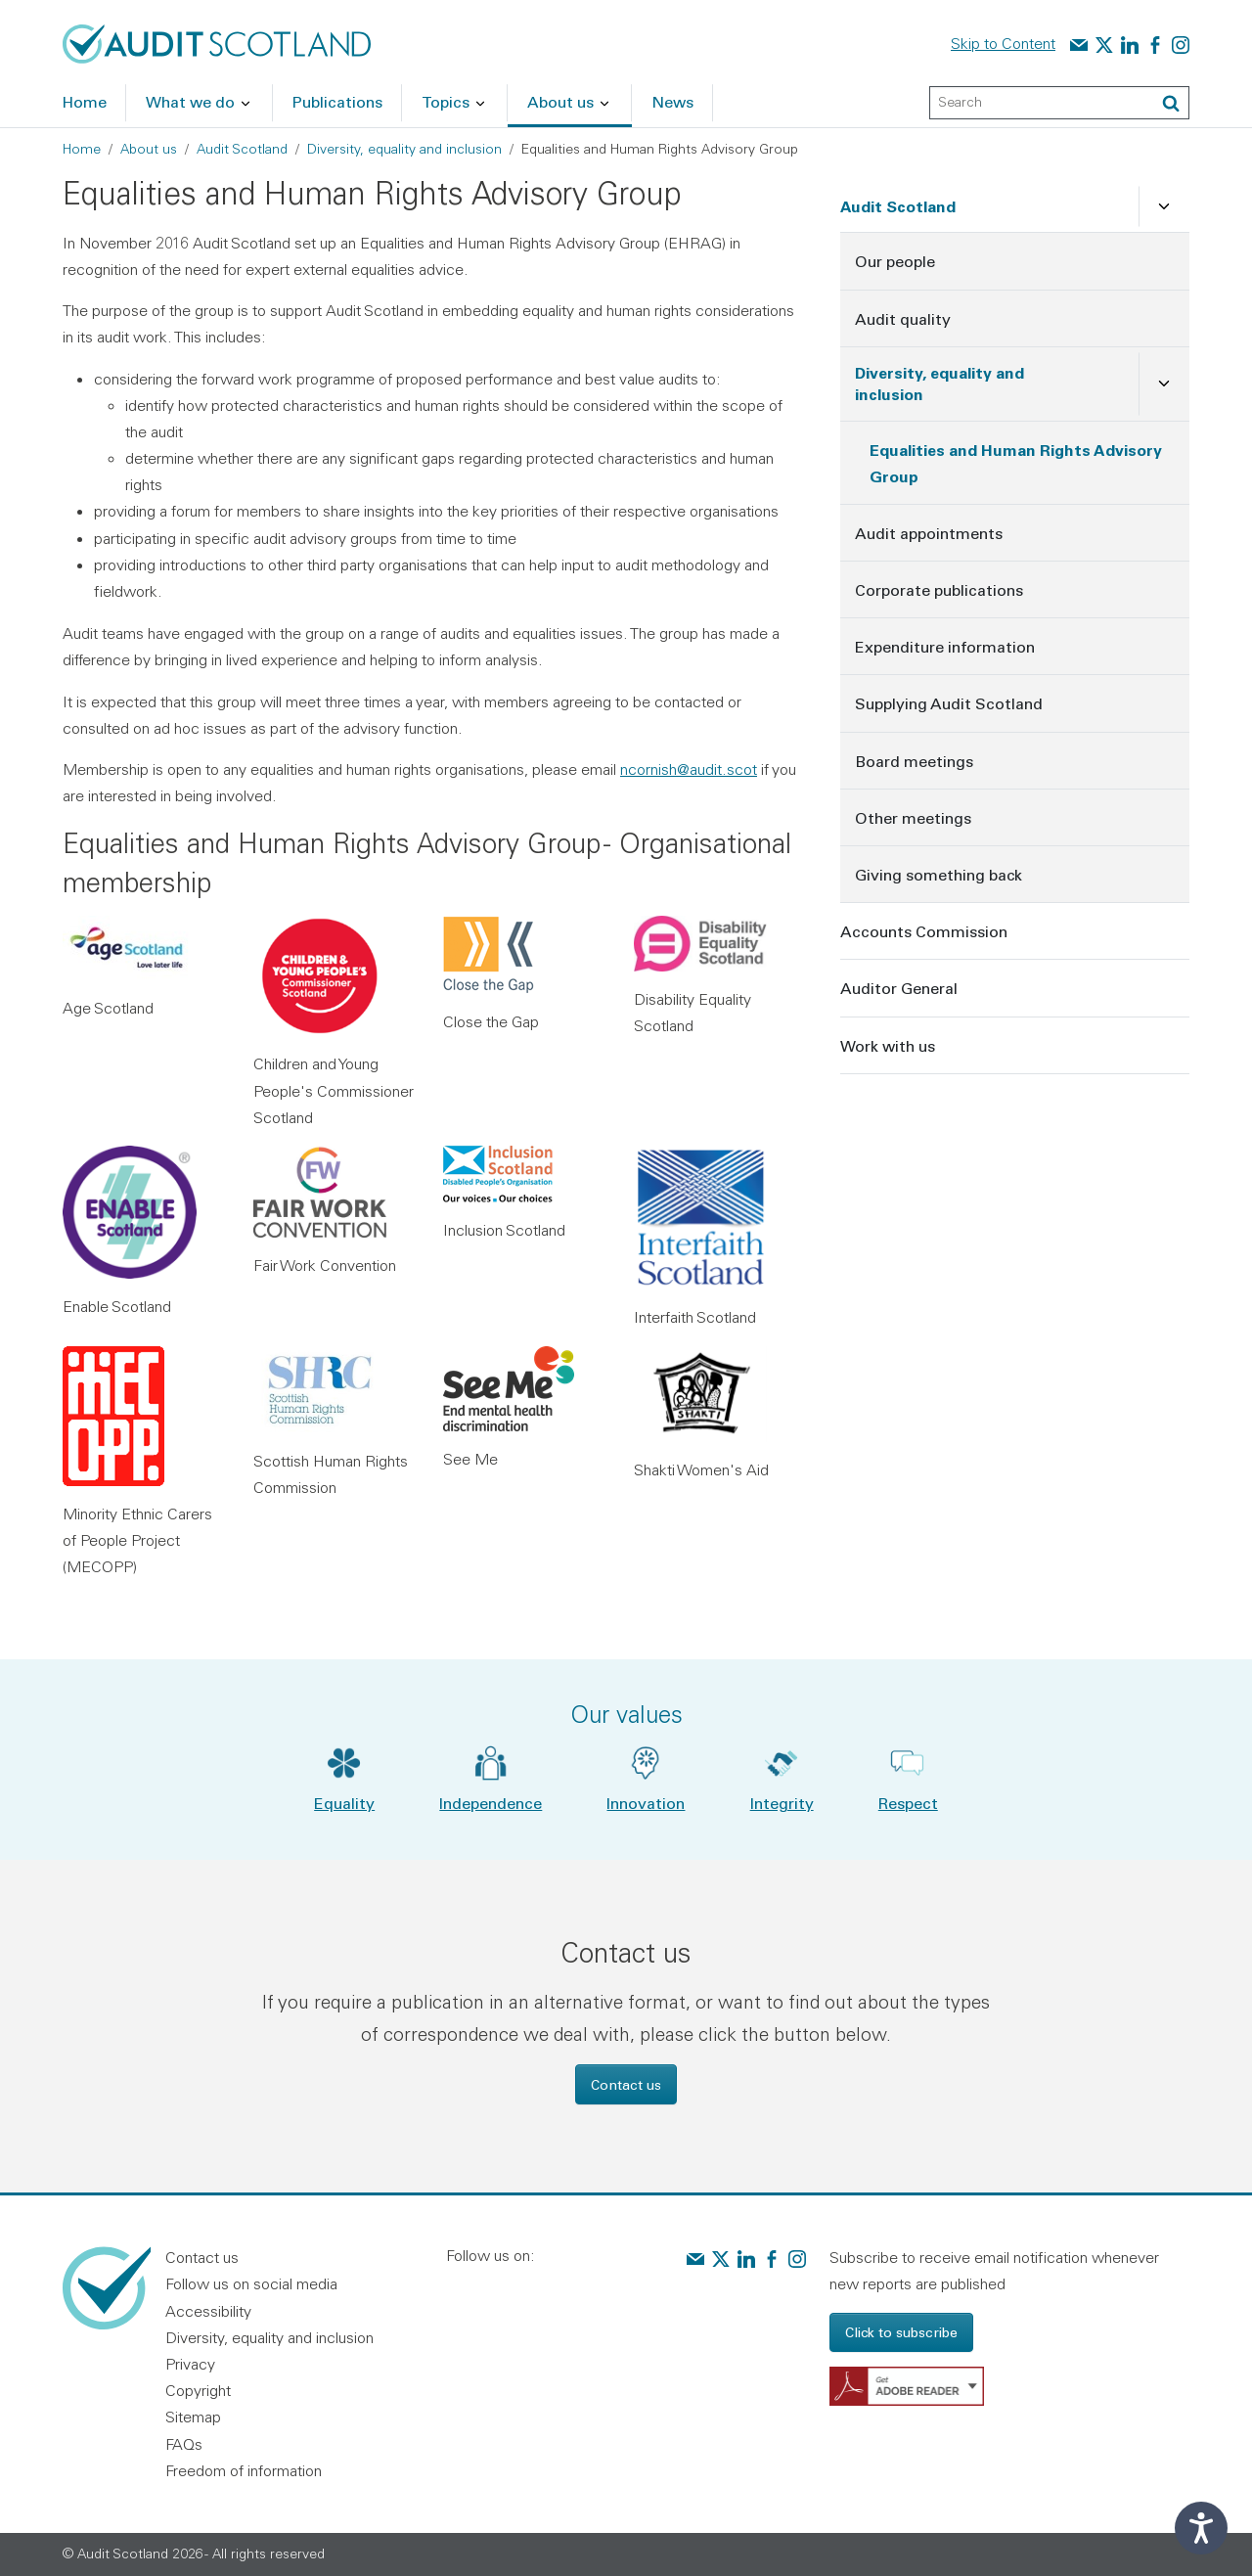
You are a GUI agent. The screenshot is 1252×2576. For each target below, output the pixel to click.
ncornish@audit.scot (688, 769)
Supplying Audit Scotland (949, 703)
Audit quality (903, 318)
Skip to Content (1003, 43)
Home (82, 149)
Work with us (887, 1045)
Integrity (782, 1802)
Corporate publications (939, 589)
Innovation (645, 1802)
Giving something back (938, 874)
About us (148, 149)
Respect (908, 1802)
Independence (490, 1802)
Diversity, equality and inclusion (404, 149)
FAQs (183, 2444)
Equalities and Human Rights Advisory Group (1016, 462)
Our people (895, 260)
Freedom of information (243, 2470)
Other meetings (913, 817)
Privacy (190, 2363)
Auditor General (899, 987)
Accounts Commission (923, 931)
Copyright (198, 2390)
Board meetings (914, 760)
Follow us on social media (251, 2283)
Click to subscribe (901, 2332)
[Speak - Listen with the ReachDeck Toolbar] (1201, 2528)
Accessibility (208, 2311)
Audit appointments (929, 532)
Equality (344, 1802)
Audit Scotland (242, 149)
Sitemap (193, 2416)
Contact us (626, 2084)
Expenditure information (945, 646)
